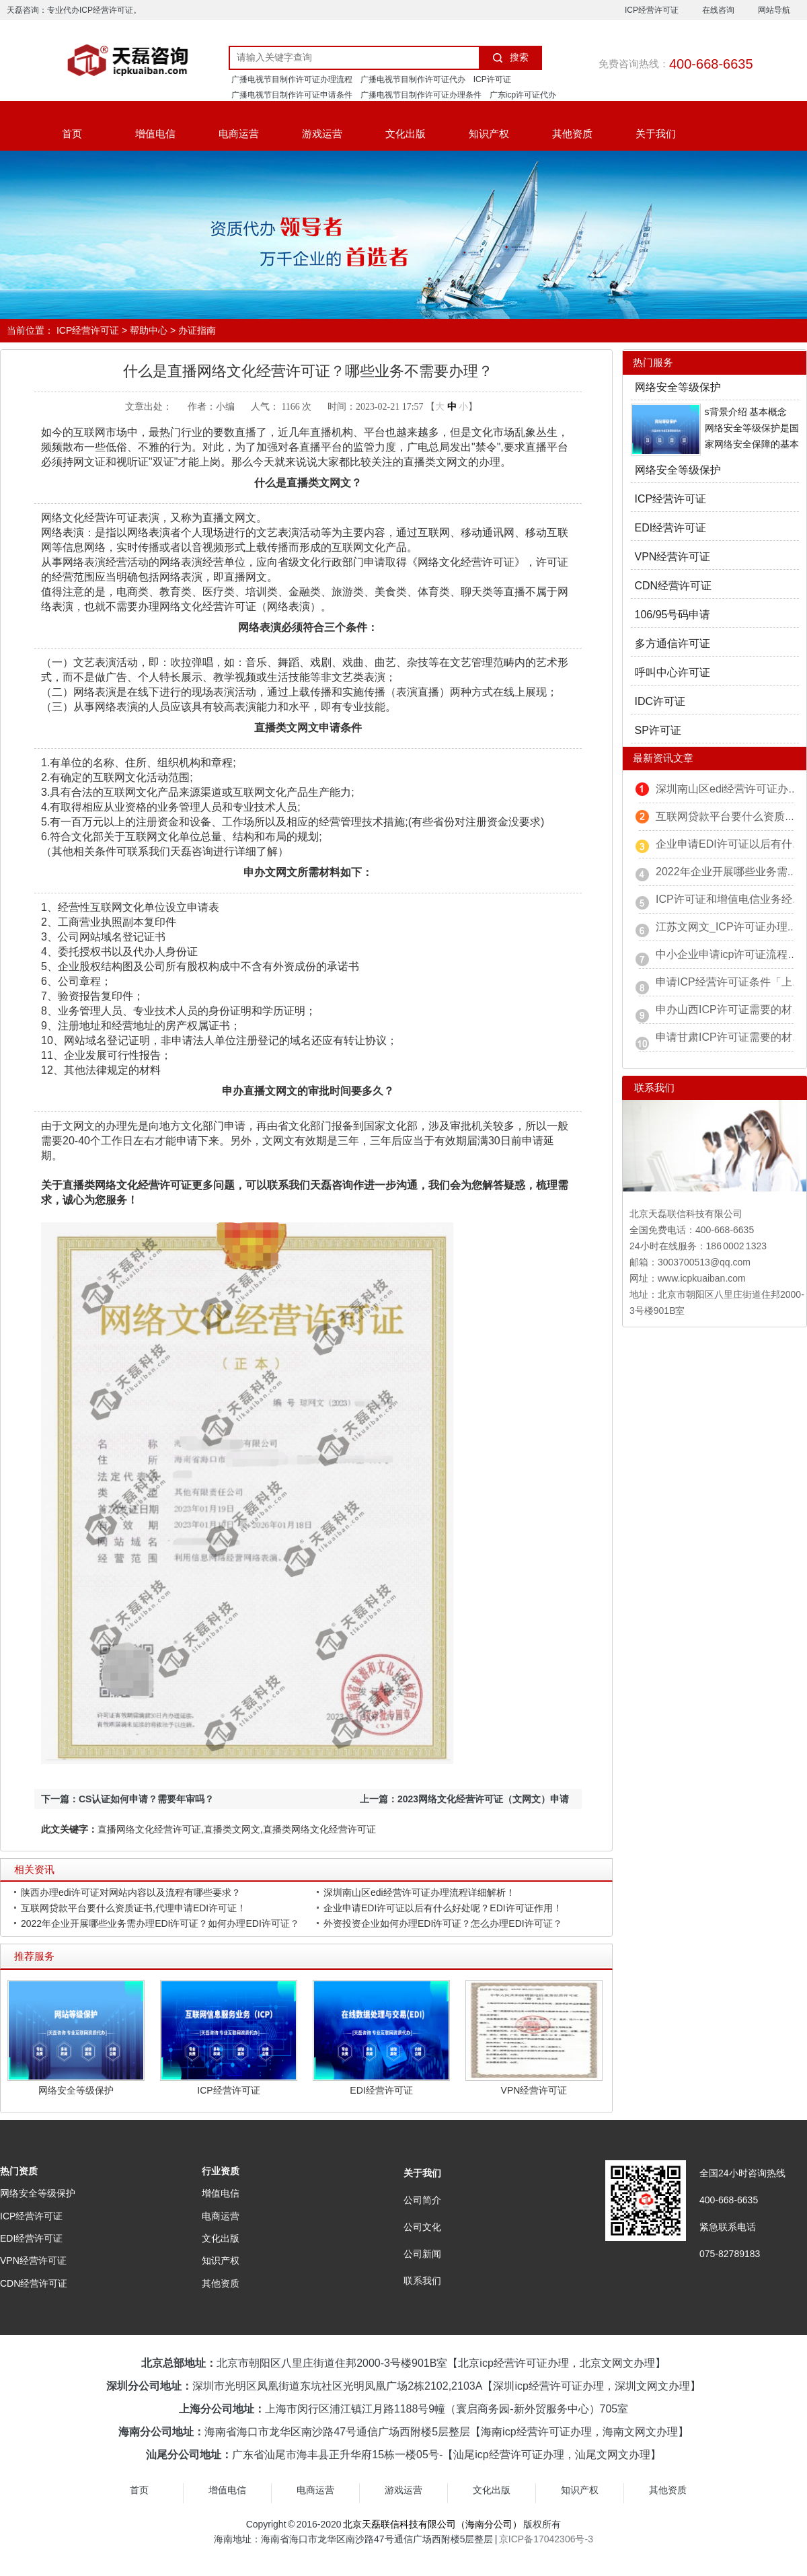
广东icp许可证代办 (523, 95)
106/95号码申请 (673, 614)
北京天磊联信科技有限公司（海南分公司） (432, 2524)
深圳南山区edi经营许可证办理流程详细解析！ (419, 1892)
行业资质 (220, 2171)
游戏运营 (322, 133)
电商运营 (239, 133)
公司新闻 (422, 2253)
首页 (72, 133)
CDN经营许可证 (673, 585)
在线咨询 (718, 10)
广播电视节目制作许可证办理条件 (421, 95)
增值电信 (155, 133)
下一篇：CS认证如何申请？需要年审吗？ (127, 1799)
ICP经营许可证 (652, 10)
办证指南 (197, 330)
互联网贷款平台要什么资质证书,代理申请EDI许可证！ (133, 1908)
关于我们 (656, 133)
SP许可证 (658, 730)
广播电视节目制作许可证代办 (412, 79)
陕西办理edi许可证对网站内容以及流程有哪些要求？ (131, 1892)
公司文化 (422, 2226)
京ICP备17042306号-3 (546, 2539)
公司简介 (422, 2200)
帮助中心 (148, 330)
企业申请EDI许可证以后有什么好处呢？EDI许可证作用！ (442, 1908)
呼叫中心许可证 (672, 672)
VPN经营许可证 (534, 2090)
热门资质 (19, 2171)
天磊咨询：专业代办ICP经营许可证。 (74, 10)
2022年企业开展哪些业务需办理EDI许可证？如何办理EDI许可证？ (160, 1923)
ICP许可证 (492, 79)
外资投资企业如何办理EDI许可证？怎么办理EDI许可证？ (442, 1923)
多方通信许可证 (672, 643)
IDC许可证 (660, 701)
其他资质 (572, 133)
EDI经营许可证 (381, 2090)
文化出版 (405, 133)
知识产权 (489, 133)
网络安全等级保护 (76, 2090)
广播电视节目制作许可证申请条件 (291, 95)
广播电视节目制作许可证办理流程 (291, 79)
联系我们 (422, 2280)
